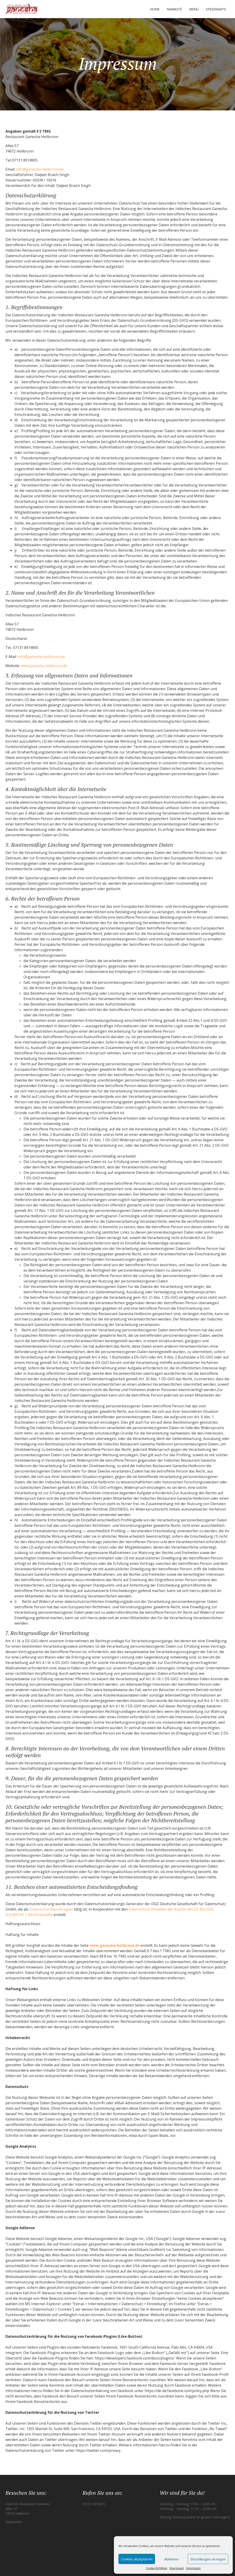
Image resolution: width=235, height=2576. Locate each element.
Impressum (176, 2568)
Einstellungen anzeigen (208, 2559)
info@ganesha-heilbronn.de (39, 169)
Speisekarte (216, 9)
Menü (194, 9)
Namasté (174, 9)
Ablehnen (171, 2559)
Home (155, 9)
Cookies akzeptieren (137, 2559)
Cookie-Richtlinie (156, 2568)
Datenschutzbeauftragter (51, 1909)
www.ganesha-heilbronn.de (44, 665)
